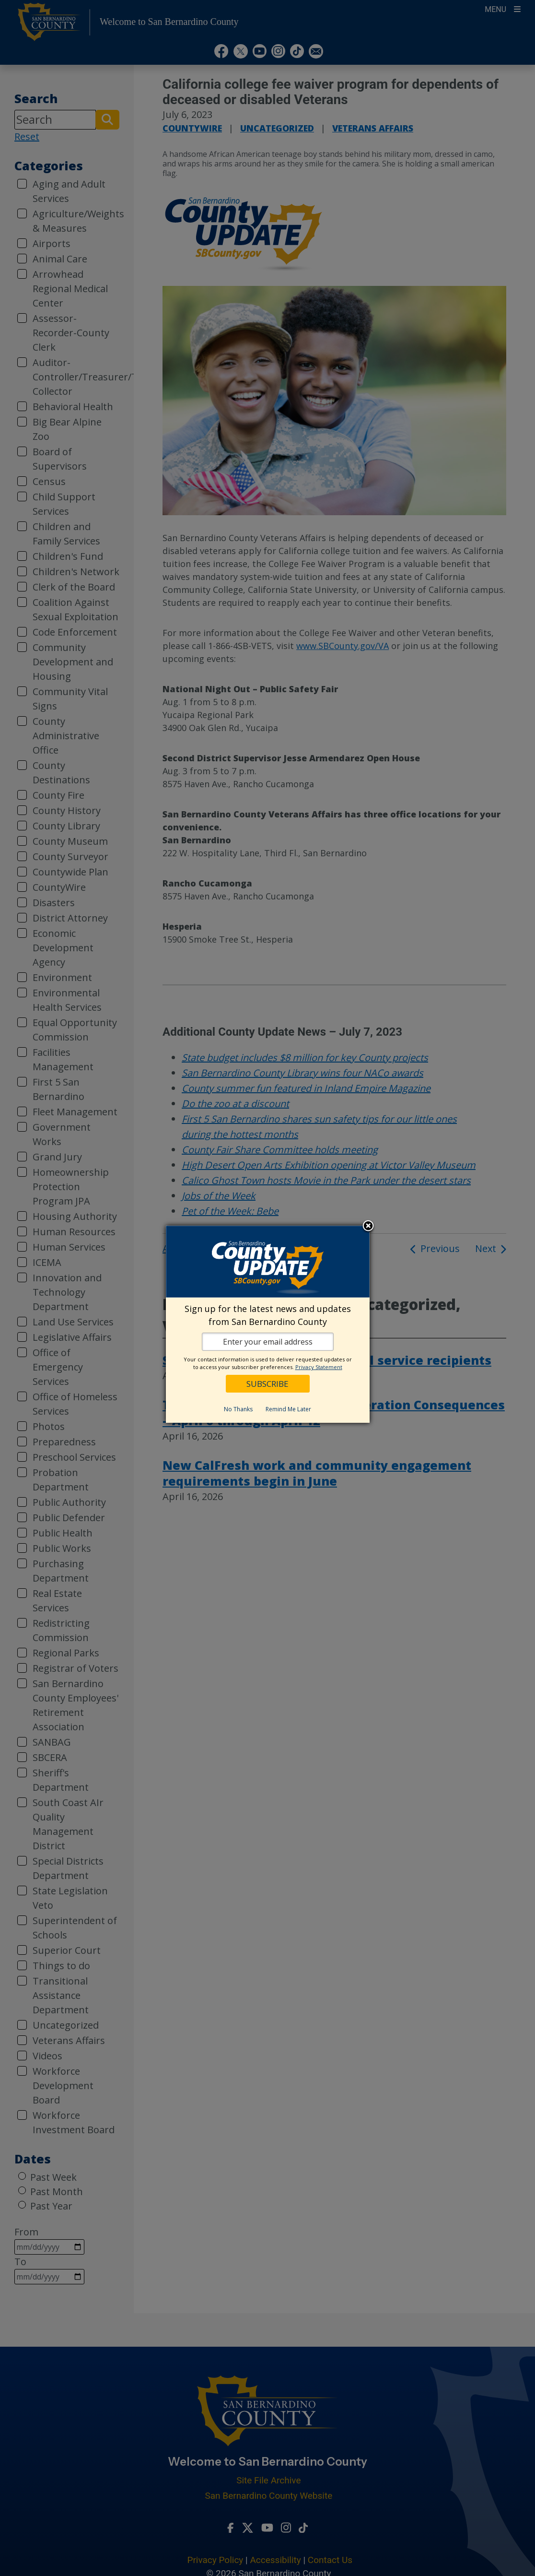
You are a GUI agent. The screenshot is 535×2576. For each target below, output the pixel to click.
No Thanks (238, 1409)
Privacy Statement (318, 1367)
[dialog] (268, 1324)
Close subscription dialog (368, 1226)
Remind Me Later (288, 1409)
